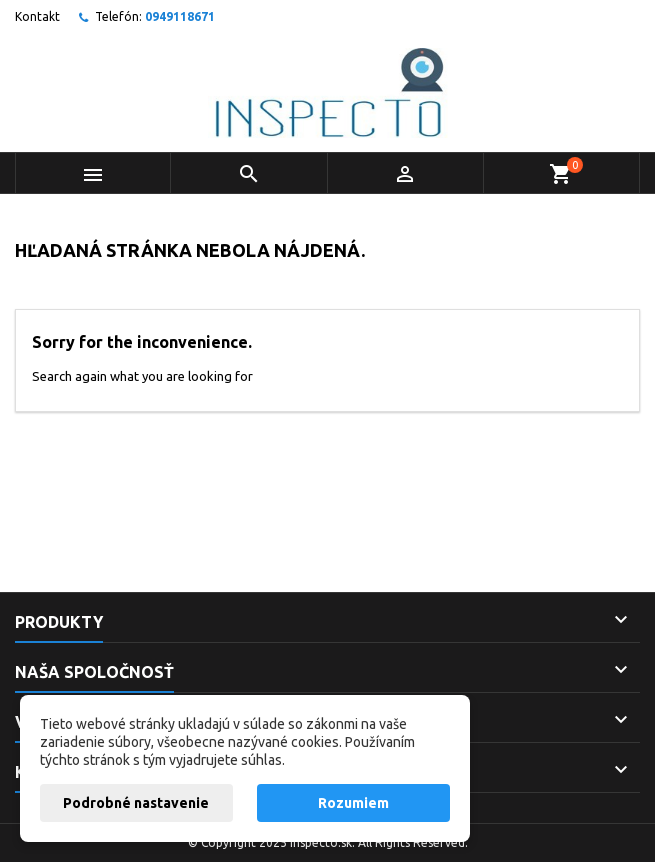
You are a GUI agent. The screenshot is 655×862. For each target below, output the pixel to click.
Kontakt (37, 16)
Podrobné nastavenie (136, 803)
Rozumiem (353, 803)
